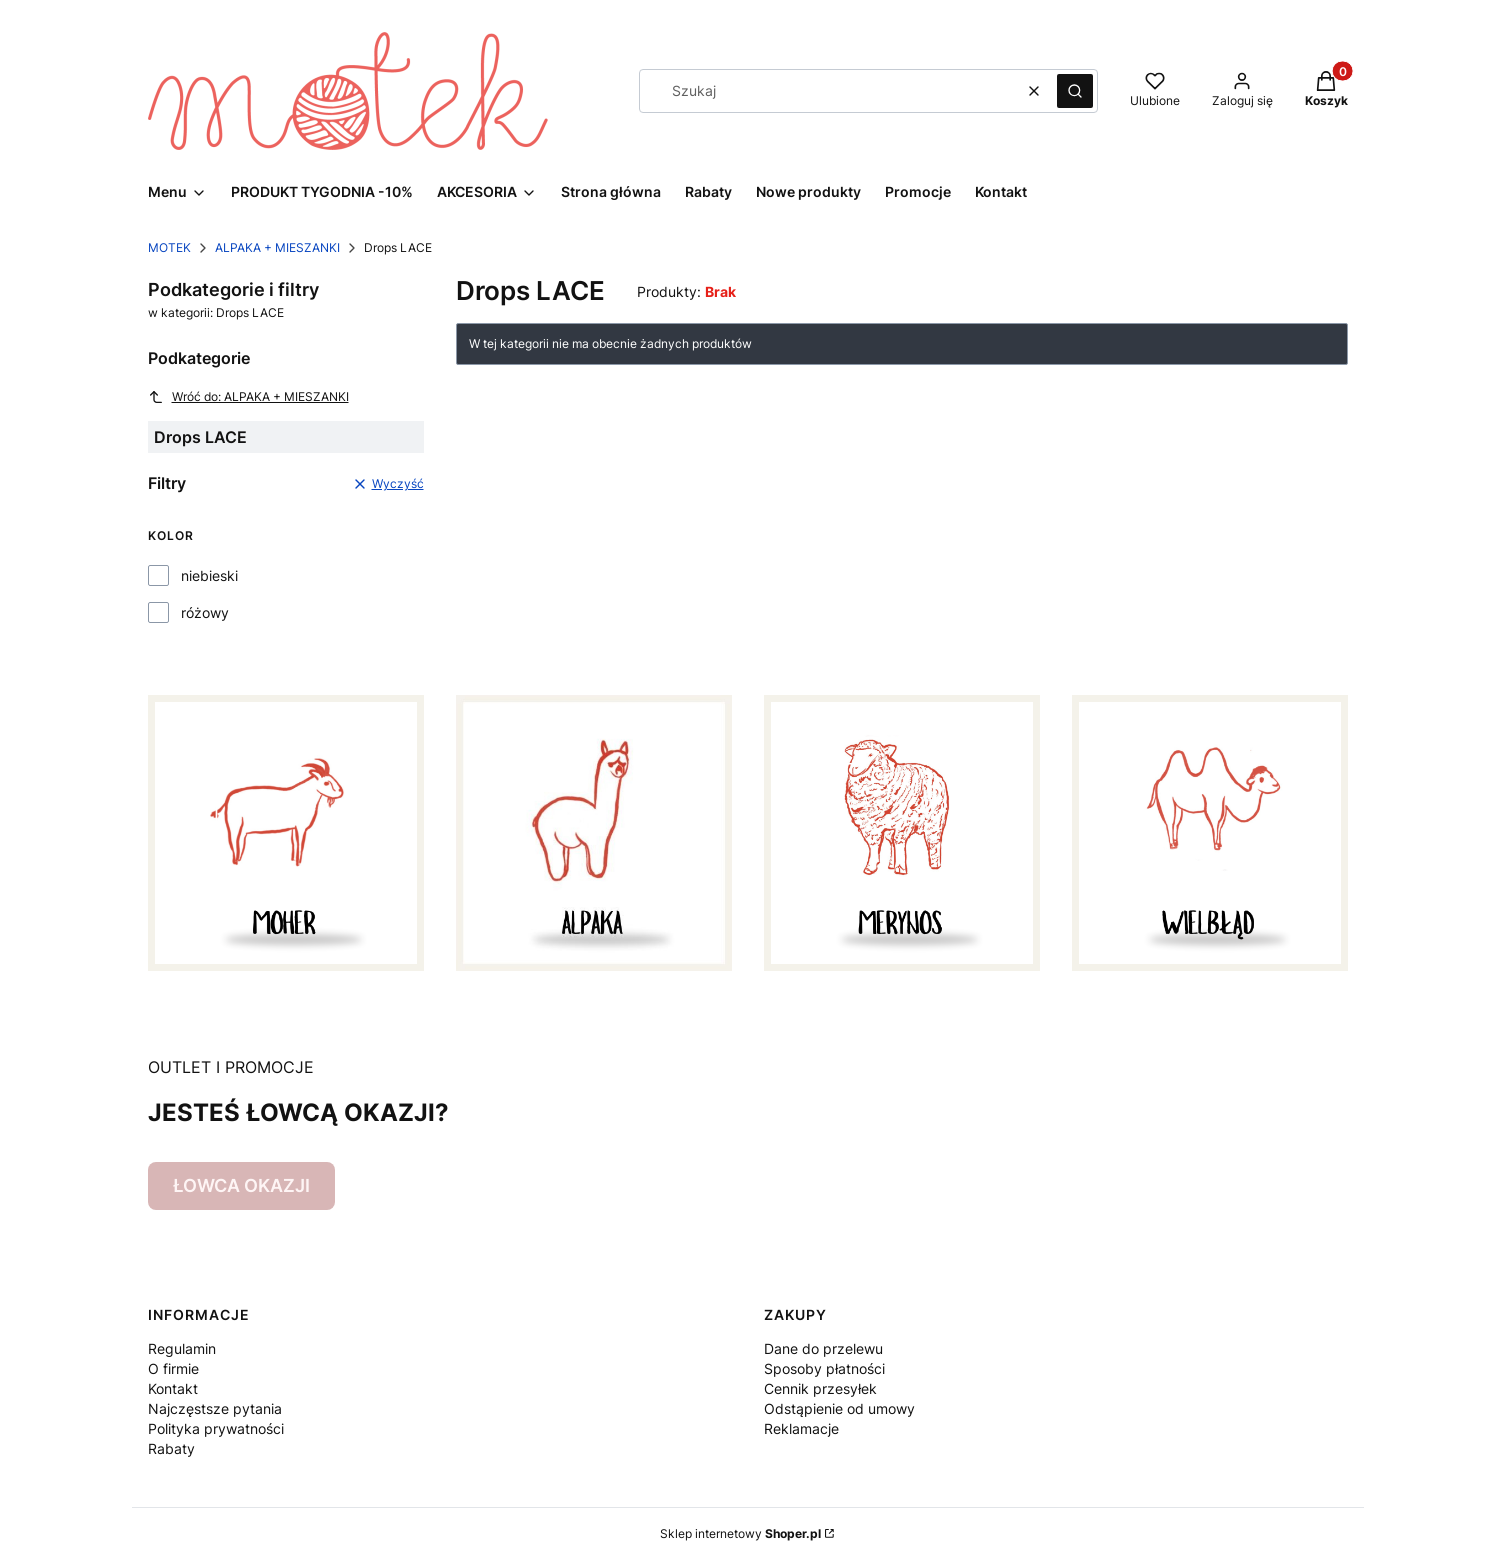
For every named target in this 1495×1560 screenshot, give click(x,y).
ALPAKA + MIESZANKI (277, 247)
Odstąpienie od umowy (839, 1408)
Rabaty (171, 1448)
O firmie (173, 1368)
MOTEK (169, 247)
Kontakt (173, 1388)
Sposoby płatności (824, 1368)
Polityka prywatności (216, 1428)
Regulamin (182, 1348)
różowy (205, 612)
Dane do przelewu (823, 1348)
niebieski (209, 575)
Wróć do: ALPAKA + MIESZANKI (248, 397)
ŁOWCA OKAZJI (241, 1185)
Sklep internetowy (740, 1533)
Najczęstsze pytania (215, 1408)
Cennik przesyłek (820, 1388)
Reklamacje (801, 1428)
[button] (1075, 91)
